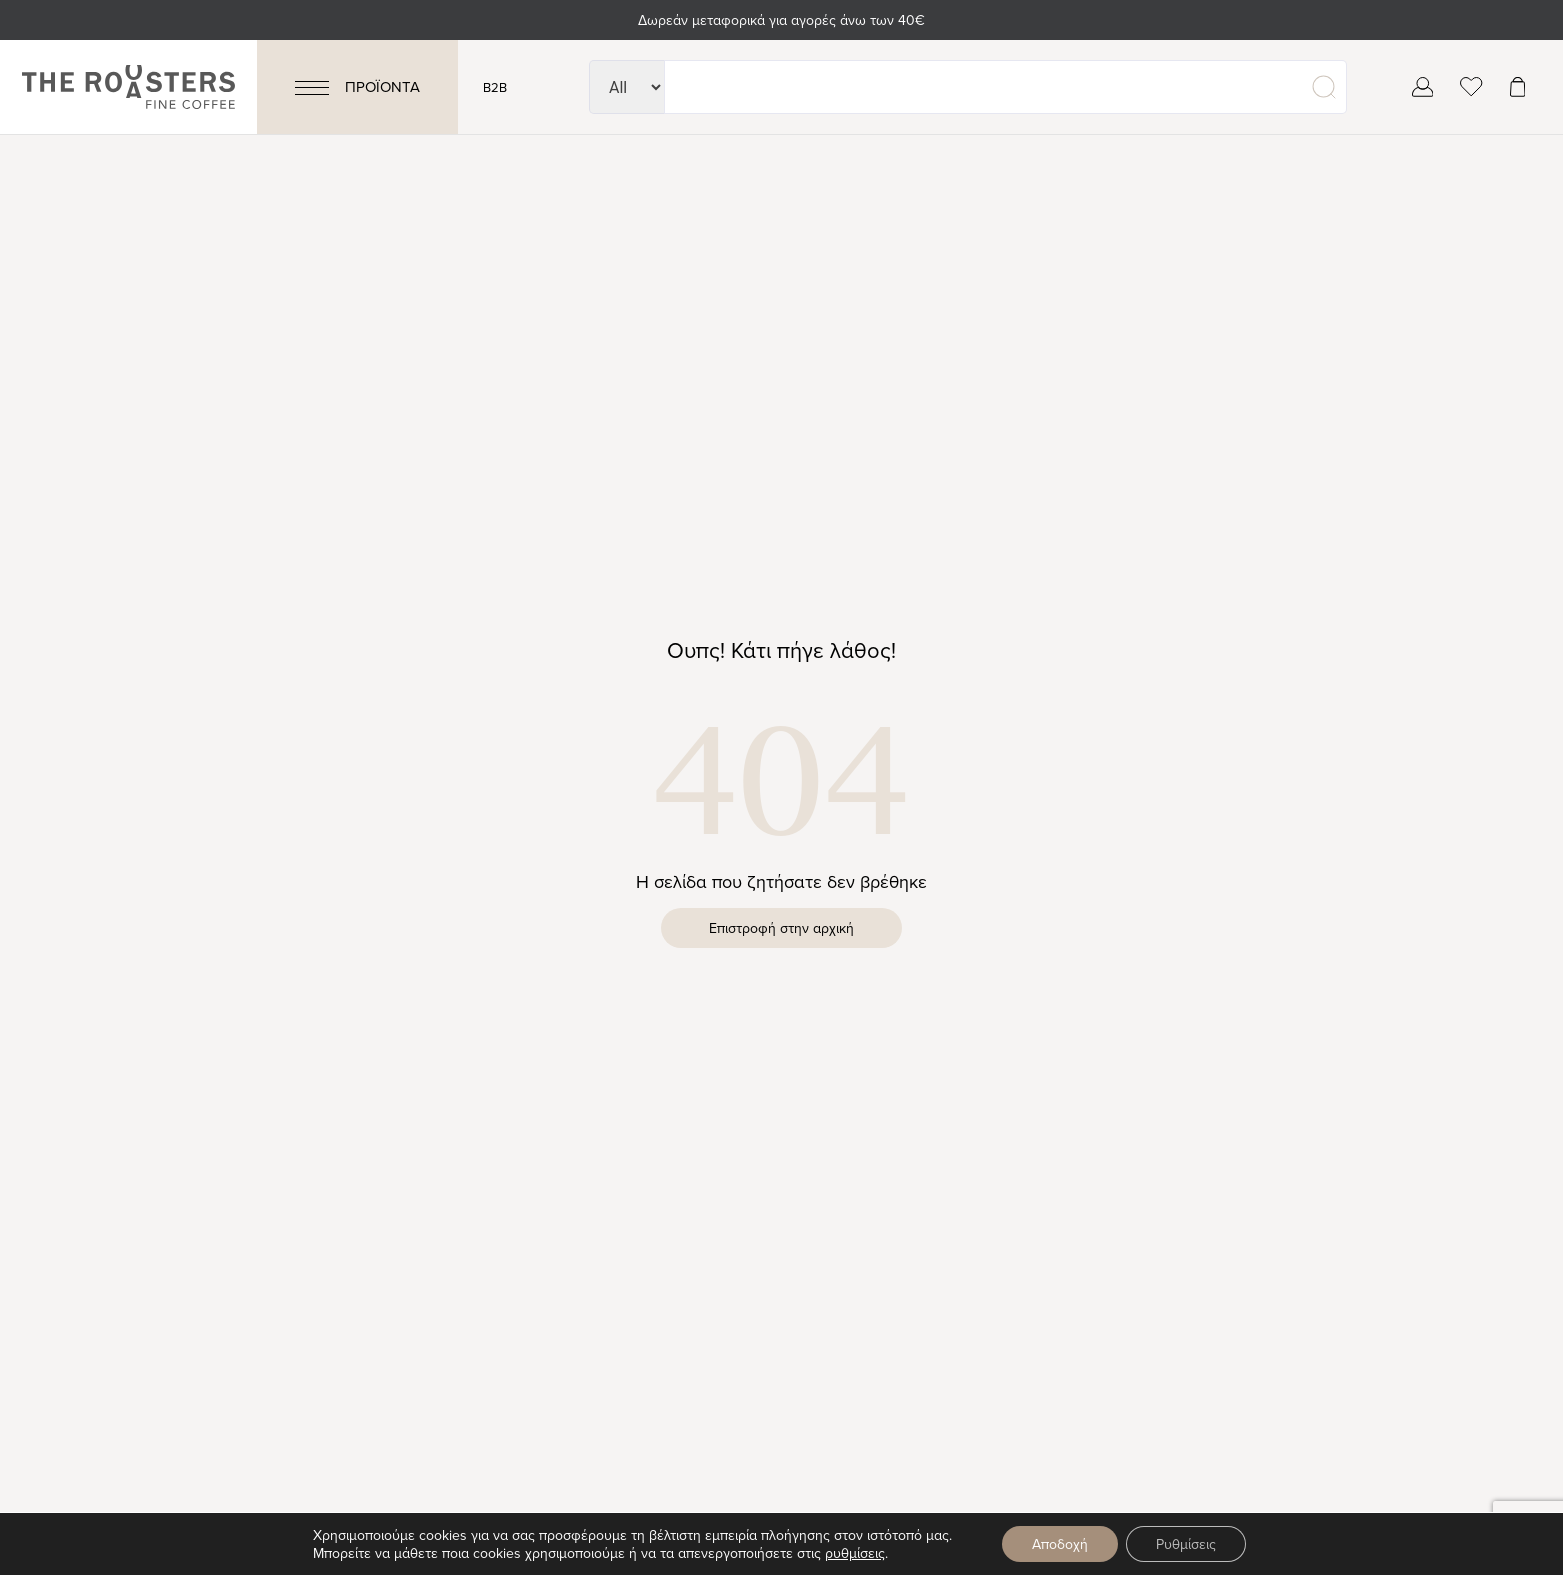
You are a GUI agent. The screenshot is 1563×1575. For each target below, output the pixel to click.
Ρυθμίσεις (1186, 1544)
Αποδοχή (1060, 1544)
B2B (495, 87)
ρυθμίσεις (855, 1553)
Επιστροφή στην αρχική (781, 928)
